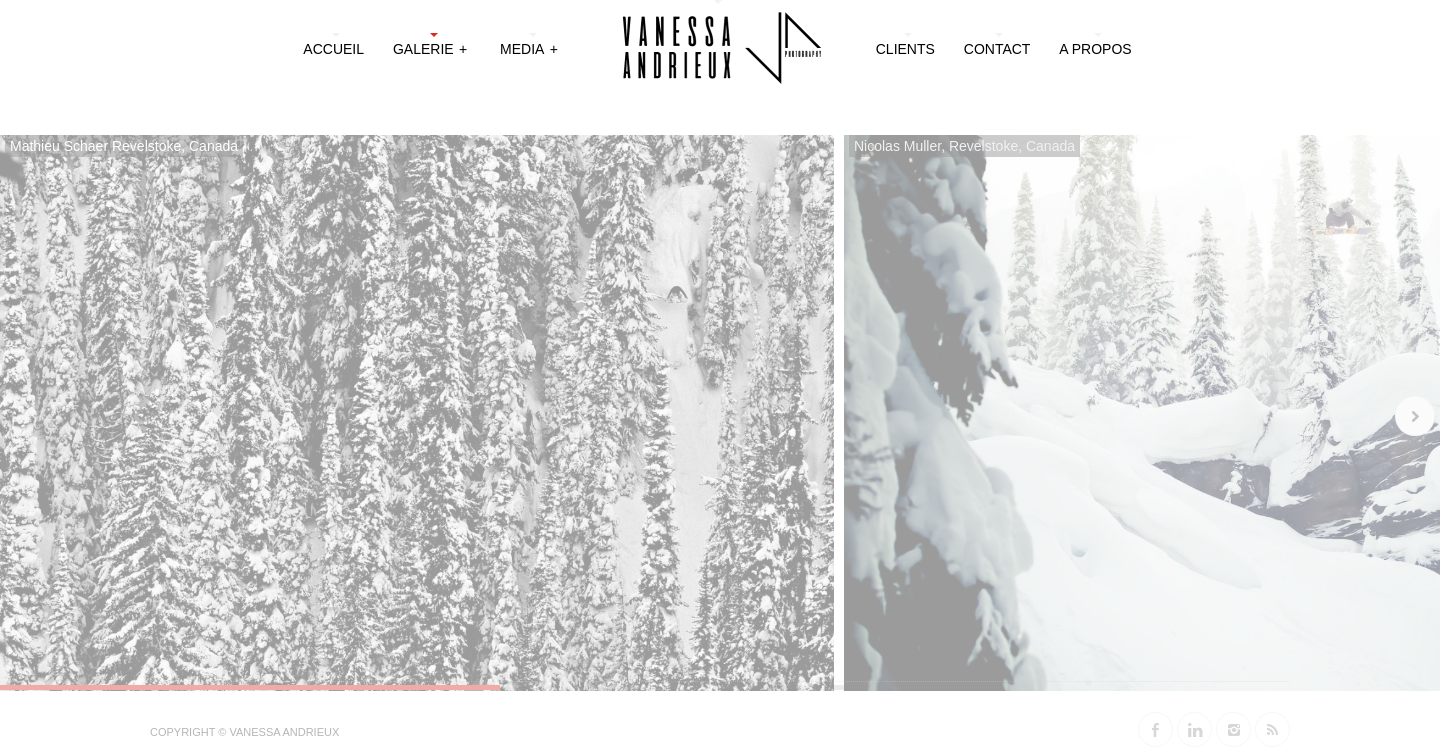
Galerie (431, 47)
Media (530, 47)
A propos (1095, 49)
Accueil (333, 49)
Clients (905, 49)
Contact (997, 49)
